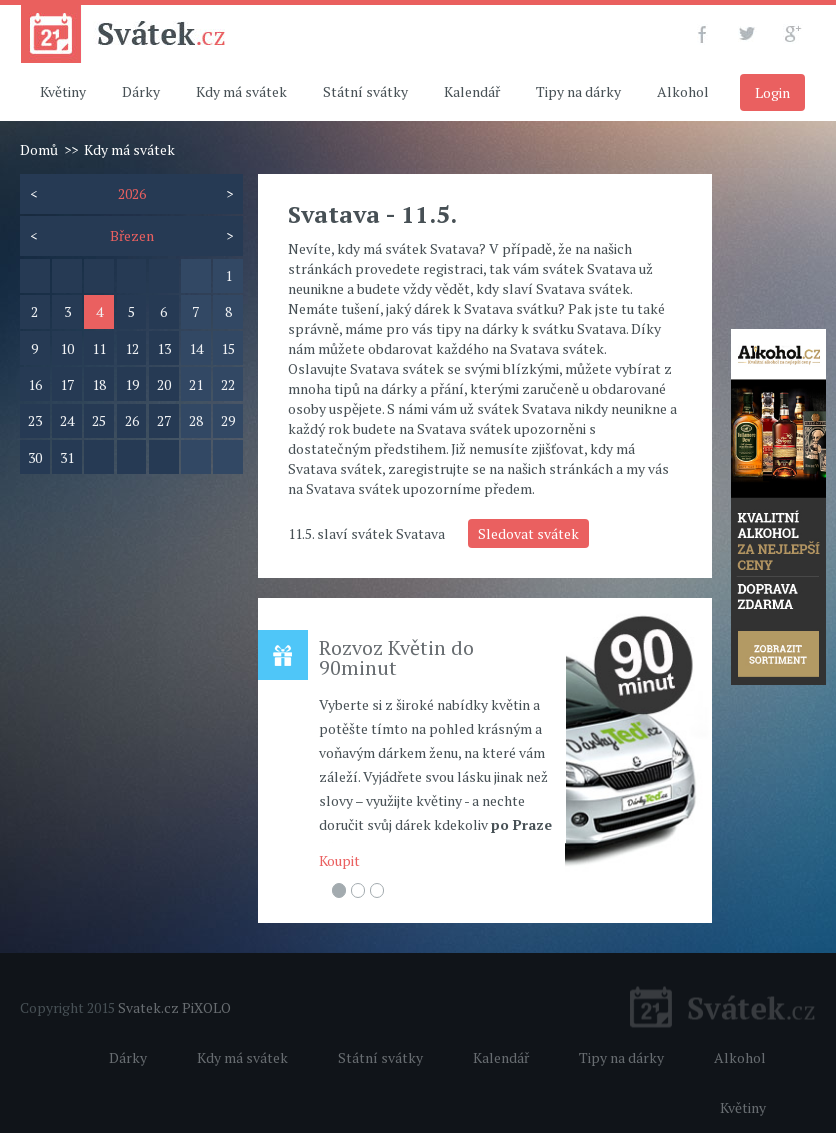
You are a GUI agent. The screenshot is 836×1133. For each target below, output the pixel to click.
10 (67, 348)
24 (67, 420)
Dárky (141, 91)
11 (99, 348)
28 (196, 420)
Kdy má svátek (241, 91)
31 (67, 457)
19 (132, 384)
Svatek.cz (148, 1007)
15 (228, 348)
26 (132, 420)
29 (228, 420)
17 (67, 384)
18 (99, 384)
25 (99, 420)
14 (196, 348)
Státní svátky (365, 91)
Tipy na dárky (578, 91)
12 (132, 348)
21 (196, 384)
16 (35, 384)
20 (164, 384)
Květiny (63, 91)
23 (35, 420)
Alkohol (683, 91)
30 (35, 457)
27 (164, 420)
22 (228, 384)
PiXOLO (206, 1007)
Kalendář (472, 91)
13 (164, 348)
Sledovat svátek (528, 533)
